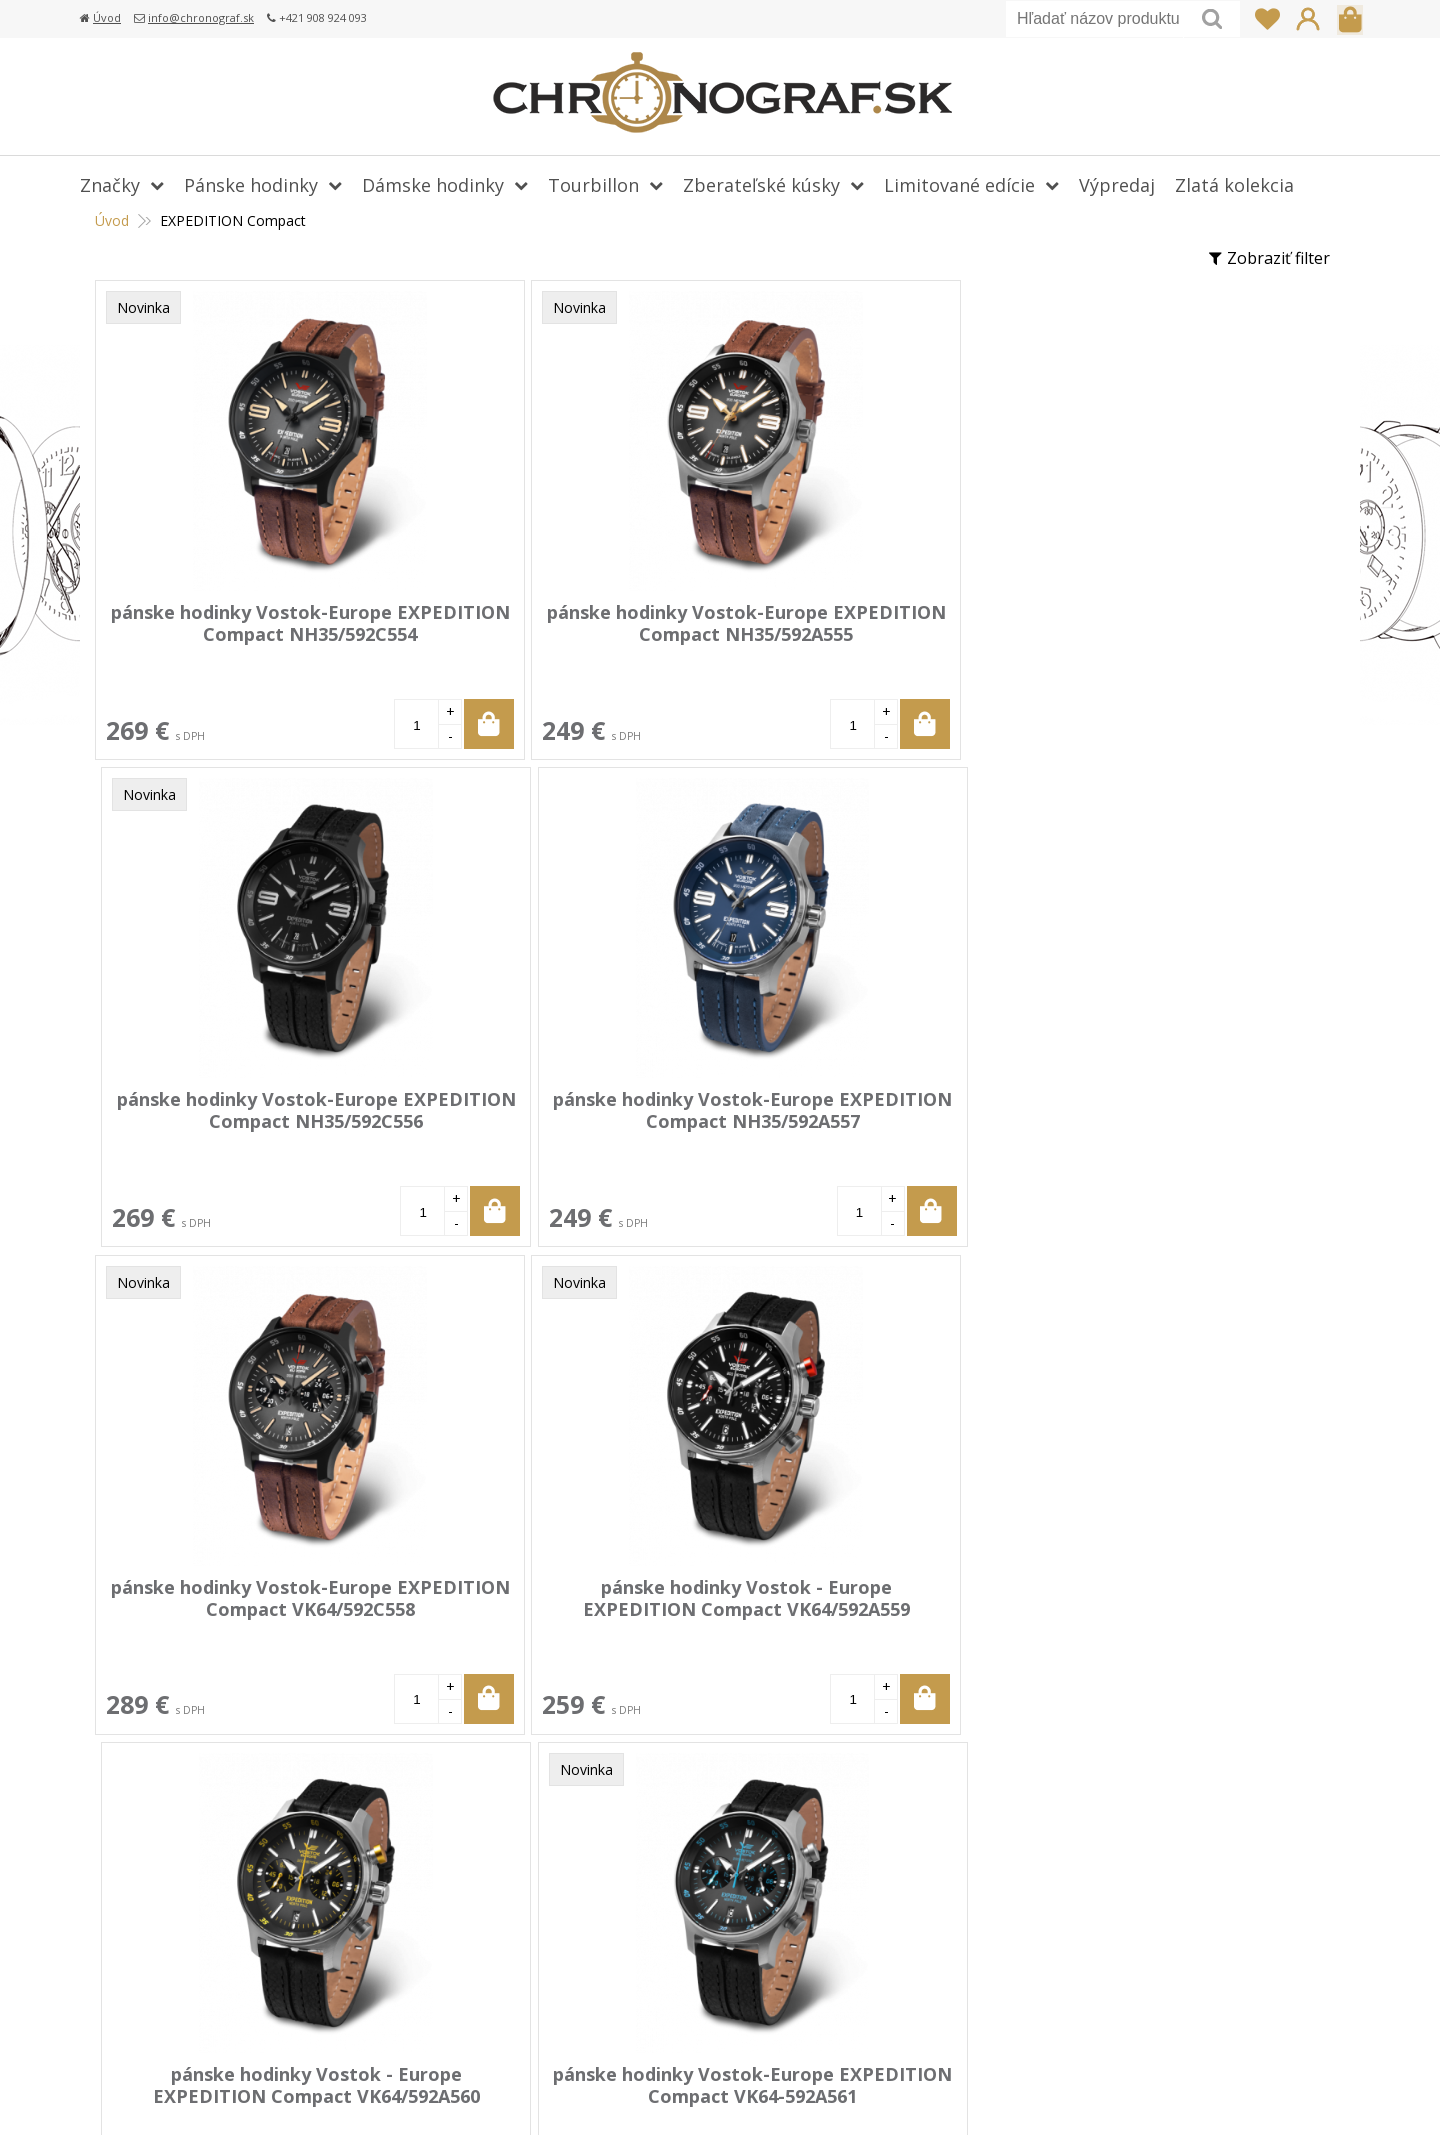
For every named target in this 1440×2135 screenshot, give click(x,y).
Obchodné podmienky (614, 1948)
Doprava (564, 1861)
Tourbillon (593, 185)
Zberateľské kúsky (761, 185)
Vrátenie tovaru (591, 1890)
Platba (556, 1832)
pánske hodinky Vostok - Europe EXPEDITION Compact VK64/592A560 (858, 1120)
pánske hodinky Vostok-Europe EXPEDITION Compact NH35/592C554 (245, 634)
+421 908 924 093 (1057, 1832)
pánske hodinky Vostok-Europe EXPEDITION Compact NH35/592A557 (1164, 634)
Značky (110, 185)
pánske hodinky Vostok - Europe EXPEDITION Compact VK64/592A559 (551, 1120)
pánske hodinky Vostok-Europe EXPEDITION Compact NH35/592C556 (858, 634)
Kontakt (562, 2006)
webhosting (1092, 2094)
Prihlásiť (1308, 19)
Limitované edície (959, 185)
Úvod (107, 17)
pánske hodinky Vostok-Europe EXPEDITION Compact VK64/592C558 (245, 1120)
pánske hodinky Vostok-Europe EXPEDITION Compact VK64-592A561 (1164, 1120)
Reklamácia (574, 1919)
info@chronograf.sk (201, 17)
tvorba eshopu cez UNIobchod (948, 2094)
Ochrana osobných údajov (629, 1977)
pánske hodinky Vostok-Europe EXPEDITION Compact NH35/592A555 (551, 634)
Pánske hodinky (251, 185)
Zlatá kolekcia (1234, 185)
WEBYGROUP (1257, 2094)
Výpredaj (1117, 185)
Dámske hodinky (433, 185)
